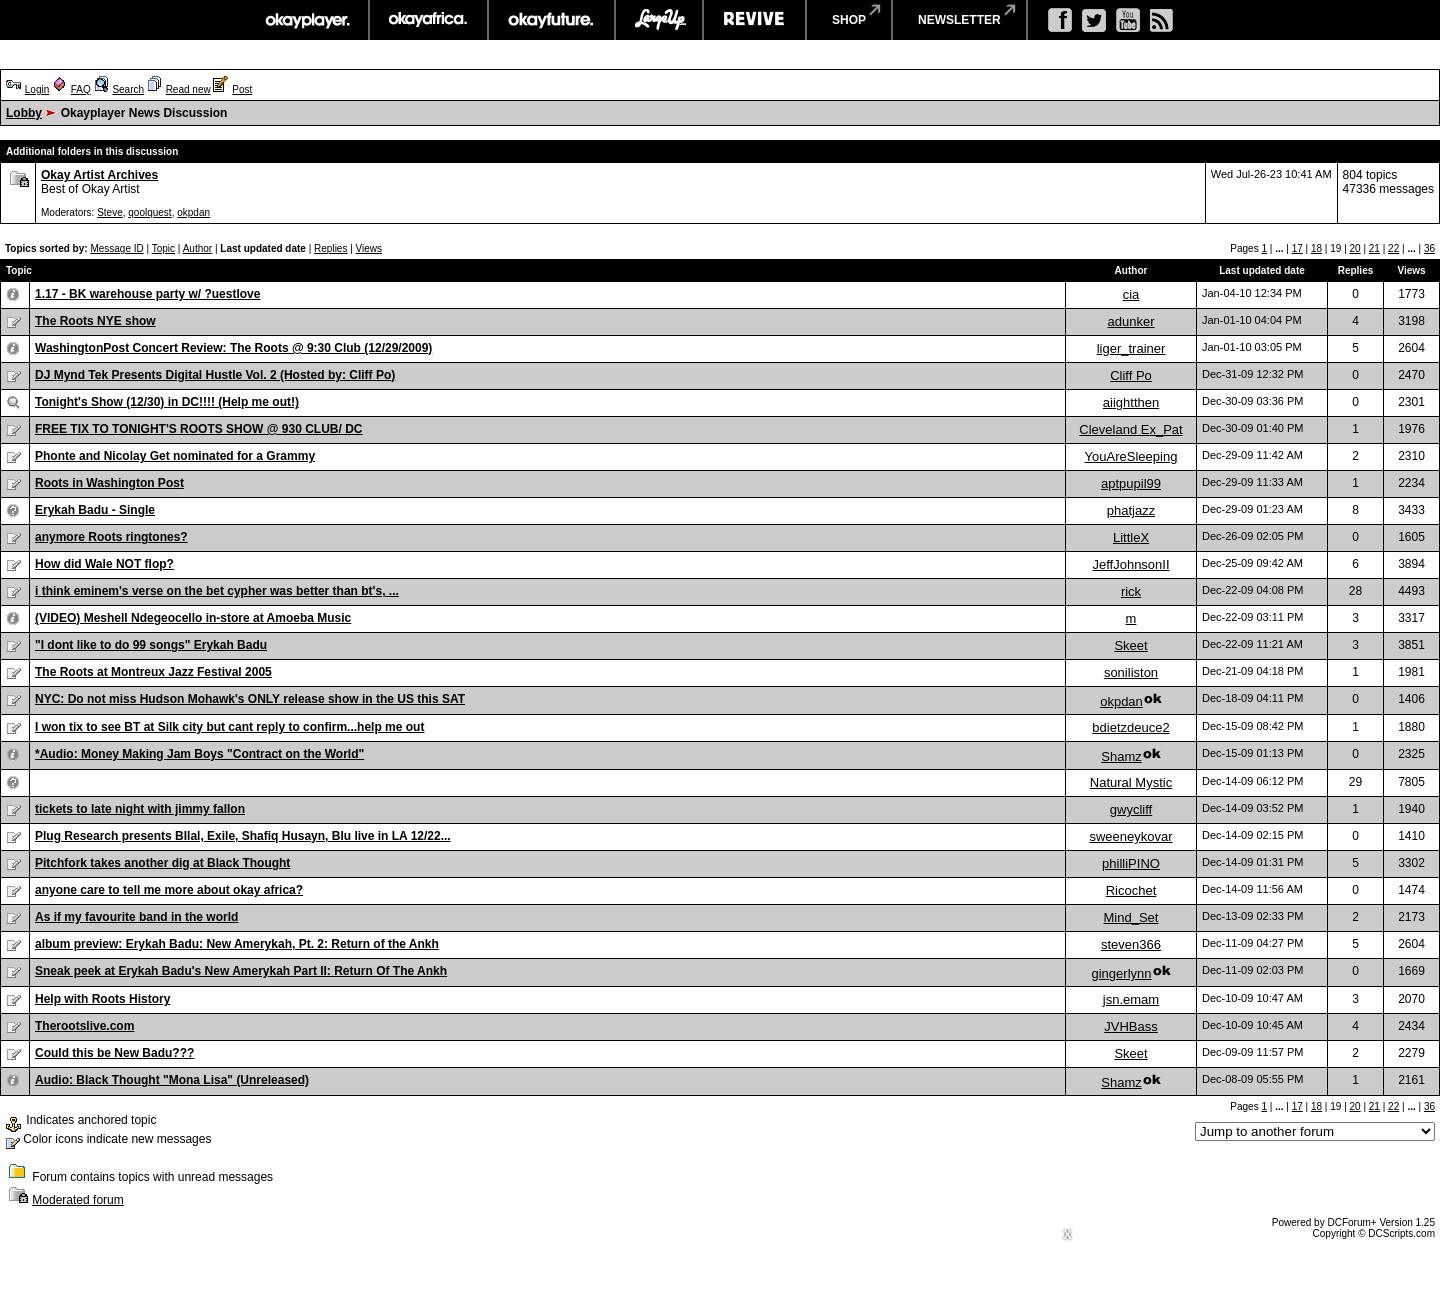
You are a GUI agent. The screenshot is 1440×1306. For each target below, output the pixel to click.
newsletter (959, 20)
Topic (163, 248)
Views (369, 248)
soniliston (1131, 672)
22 (1393, 248)
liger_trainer (1131, 348)
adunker (1131, 321)
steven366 (1131, 944)
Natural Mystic (1131, 782)
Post (242, 89)
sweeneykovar (1130, 836)
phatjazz (1131, 510)
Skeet (1130, 645)
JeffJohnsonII (1130, 564)
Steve (110, 212)
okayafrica (428, 20)
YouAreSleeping (1131, 456)
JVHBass (1130, 1026)
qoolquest (149, 212)
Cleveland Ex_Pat (1130, 429)
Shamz (1121, 756)
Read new (188, 89)
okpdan (193, 212)
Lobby (24, 113)
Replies (330, 248)
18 (1316, 248)
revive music (754, 20)
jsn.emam (1131, 999)
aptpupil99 (1131, 483)
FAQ (81, 89)
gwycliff (1131, 809)
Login (37, 89)
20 (1355, 248)
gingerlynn (1122, 973)
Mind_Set (1131, 917)
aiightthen (1131, 402)
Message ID (116, 248)
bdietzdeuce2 (1130, 727)
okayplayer (306, 20)
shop (849, 20)
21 (1374, 248)
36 (1429, 248)
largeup (659, 20)
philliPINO (1131, 863)
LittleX (1131, 537)
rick (1131, 591)
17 (1297, 248)
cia (1131, 294)
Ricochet (1131, 890)
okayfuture (551, 20)
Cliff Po (1131, 375)
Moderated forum (77, 1200)
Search (128, 89)
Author (197, 248)
